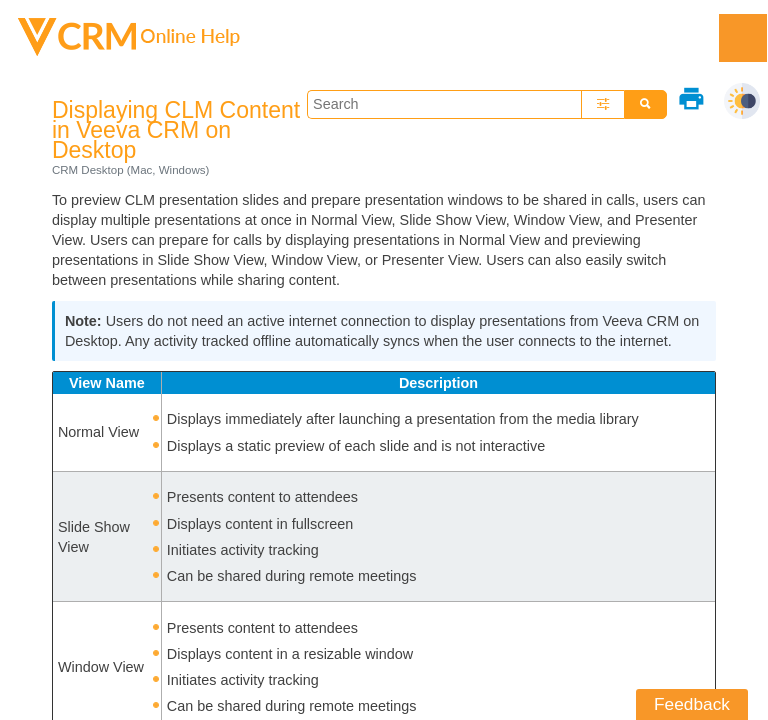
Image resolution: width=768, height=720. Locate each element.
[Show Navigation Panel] (743, 38)
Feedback (692, 704)
